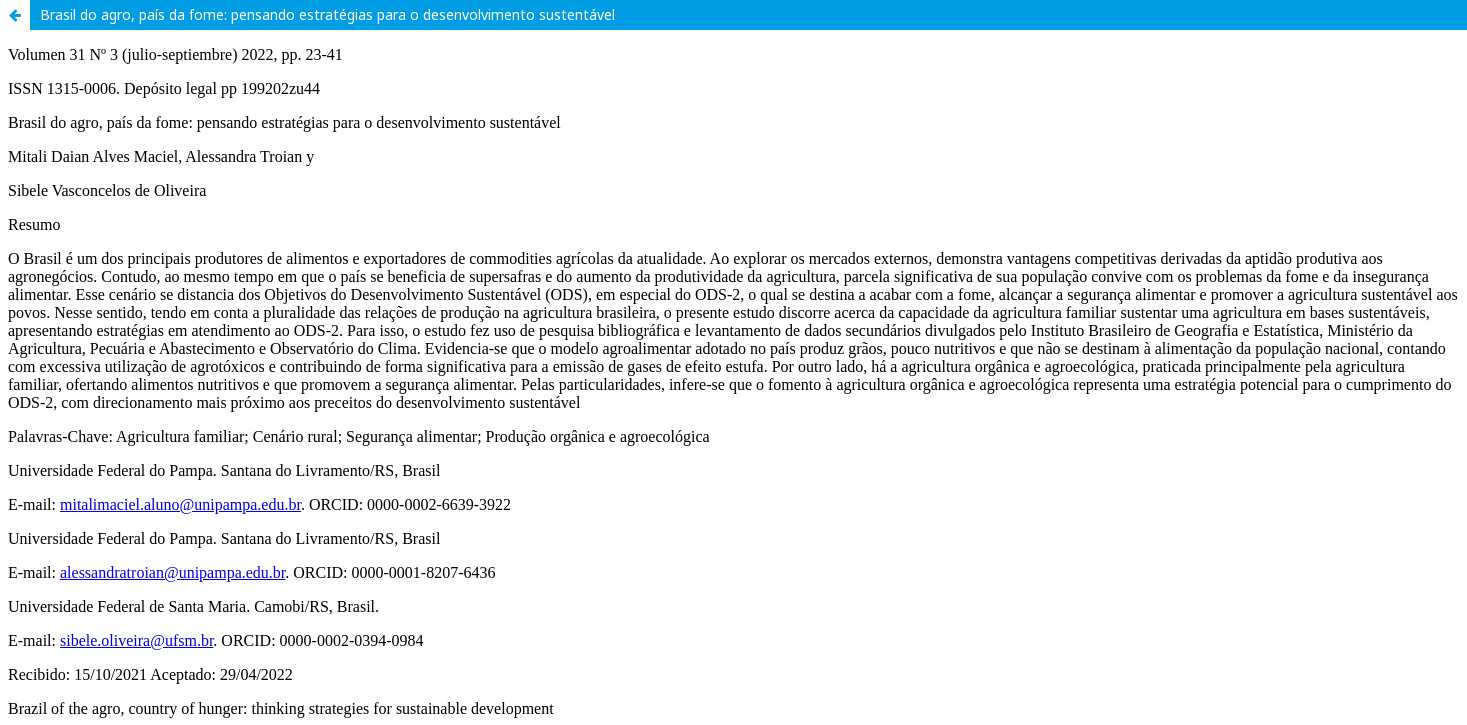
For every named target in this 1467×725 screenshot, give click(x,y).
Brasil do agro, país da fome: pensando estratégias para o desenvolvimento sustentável (327, 14)
